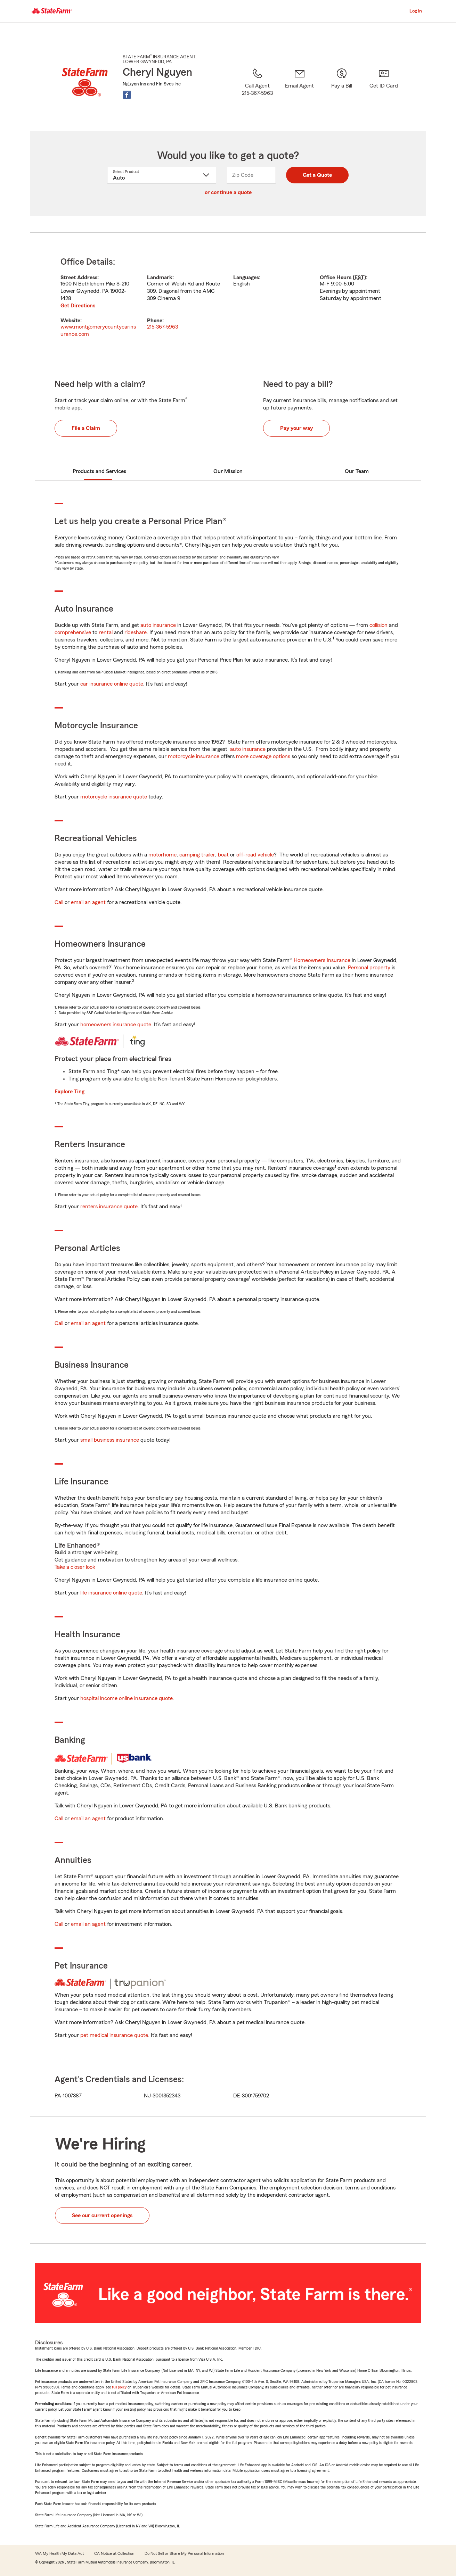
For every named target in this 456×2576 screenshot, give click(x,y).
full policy (119, 2387)
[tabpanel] (228, 297)
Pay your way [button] (296, 428)
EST (359, 277)
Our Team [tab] (357, 471)
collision (378, 625)
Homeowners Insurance (322, 960)
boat (223, 855)
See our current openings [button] (102, 2215)
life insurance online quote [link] (111, 1593)
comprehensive (73, 632)
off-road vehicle (255, 855)
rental (106, 632)
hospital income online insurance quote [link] (126, 1698)
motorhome (162, 855)
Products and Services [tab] (99, 471)
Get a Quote (317, 175)
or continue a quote (228, 192)
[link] (299, 90)
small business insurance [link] (109, 1440)
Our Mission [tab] (228, 471)
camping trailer (197, 855)
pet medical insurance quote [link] (114, 2035)
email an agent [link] (88, 902)
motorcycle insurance (193, 756)
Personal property (369, 967)
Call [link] (59, 902)
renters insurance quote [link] (109, 1206)
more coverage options (263, 756)
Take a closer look (75, 1567)
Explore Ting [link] (69, 1091)
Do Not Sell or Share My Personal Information (184, 2553)
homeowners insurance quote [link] (115, 1024)
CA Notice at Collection (114, 2553)
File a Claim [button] (86, 428)
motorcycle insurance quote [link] (113, 797)
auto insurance (158, 625)
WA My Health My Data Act (59, 2553)
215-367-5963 (162, 327)
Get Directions (77, 305)
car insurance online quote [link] (111, 684)
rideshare (135, 632)
